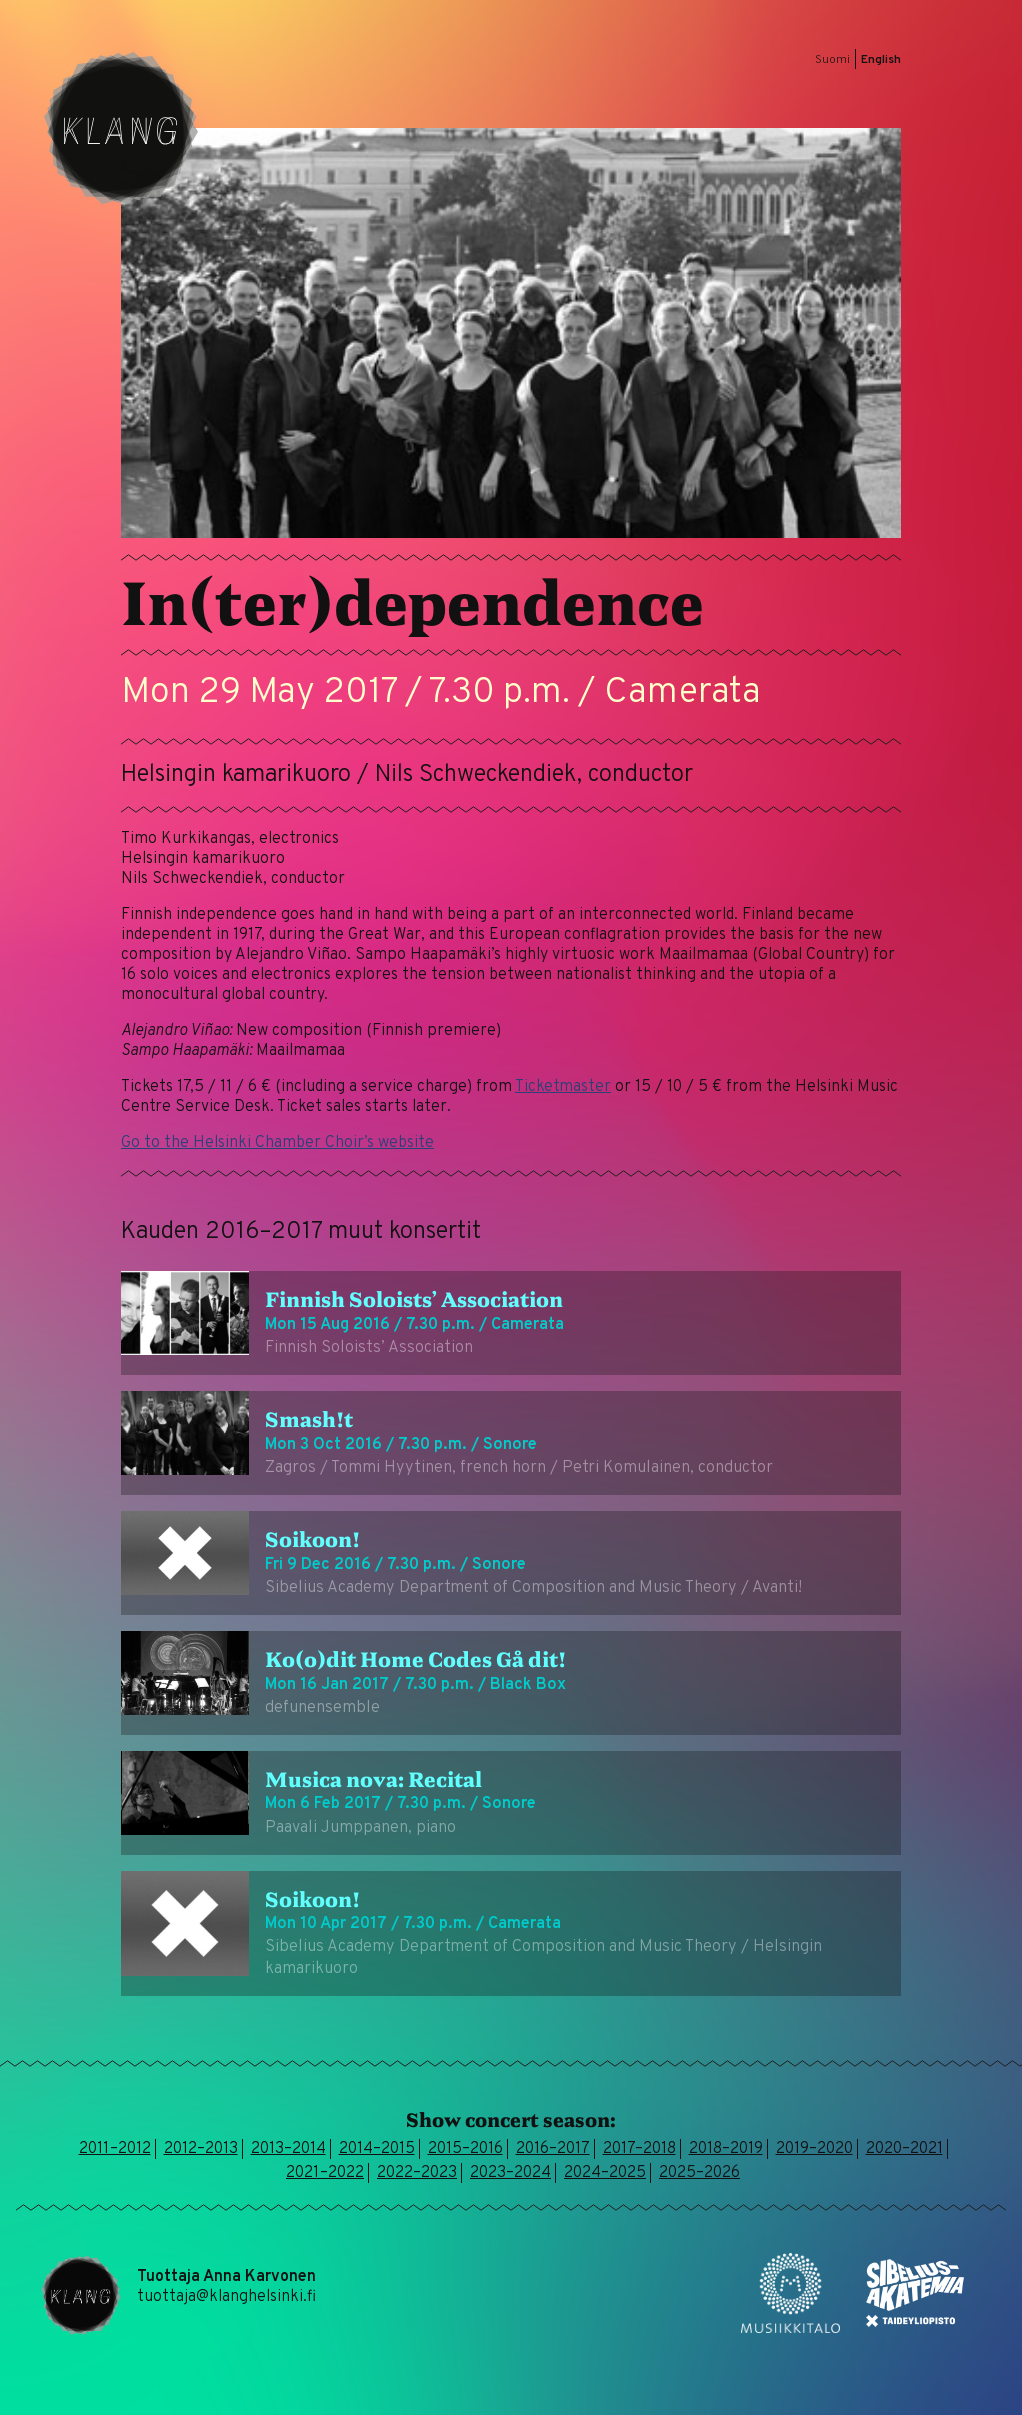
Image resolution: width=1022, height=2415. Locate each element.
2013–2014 (288, 2149)
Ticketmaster (563, 1087)
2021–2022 (325, 2173)
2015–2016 (465, 2149)
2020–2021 (904, 2149)
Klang (121, 128)
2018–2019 (726, 2149)
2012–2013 (201, 2149)
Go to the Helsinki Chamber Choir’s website (277, 1143)
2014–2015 (377, 2149)
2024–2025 (605, 2173)
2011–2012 (115, 2149)
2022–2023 (417, 2173)
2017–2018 (639, 2149)
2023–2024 (510, 2173)
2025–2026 (699, 2173)
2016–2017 (553, 2149)
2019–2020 (814, 2149)
